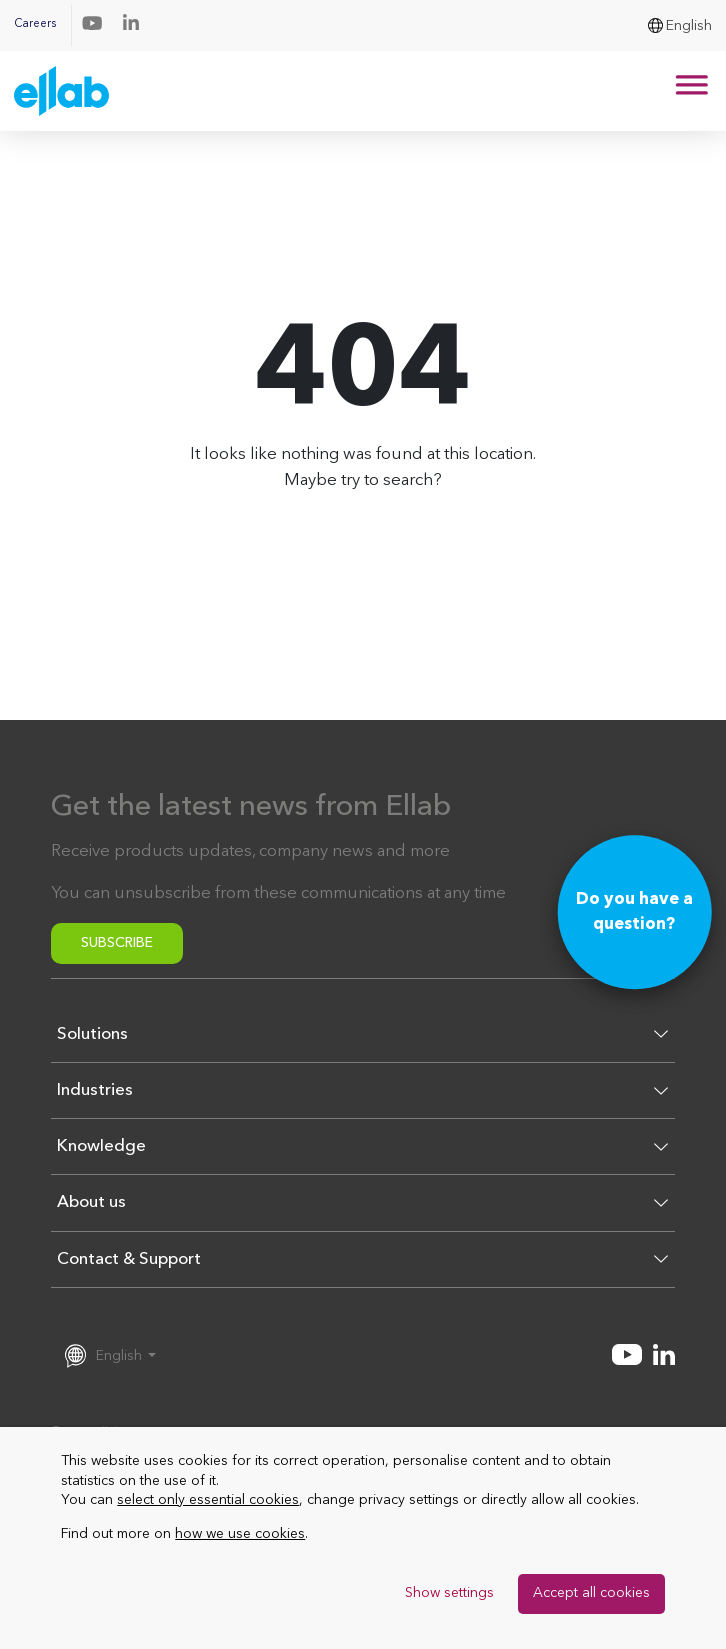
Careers (35, 24)
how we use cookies (240, 1534)
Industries (95, 1090)
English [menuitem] (689, 26)
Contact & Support (129, 1259)
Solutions (92, 1034)
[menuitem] (680, 25)
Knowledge (101, 1146)
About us (91, 1202)
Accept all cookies (591, 1593)
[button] (363, 1042)
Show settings (449, 1593)
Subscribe (117, 943)
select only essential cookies (208, 1500)
